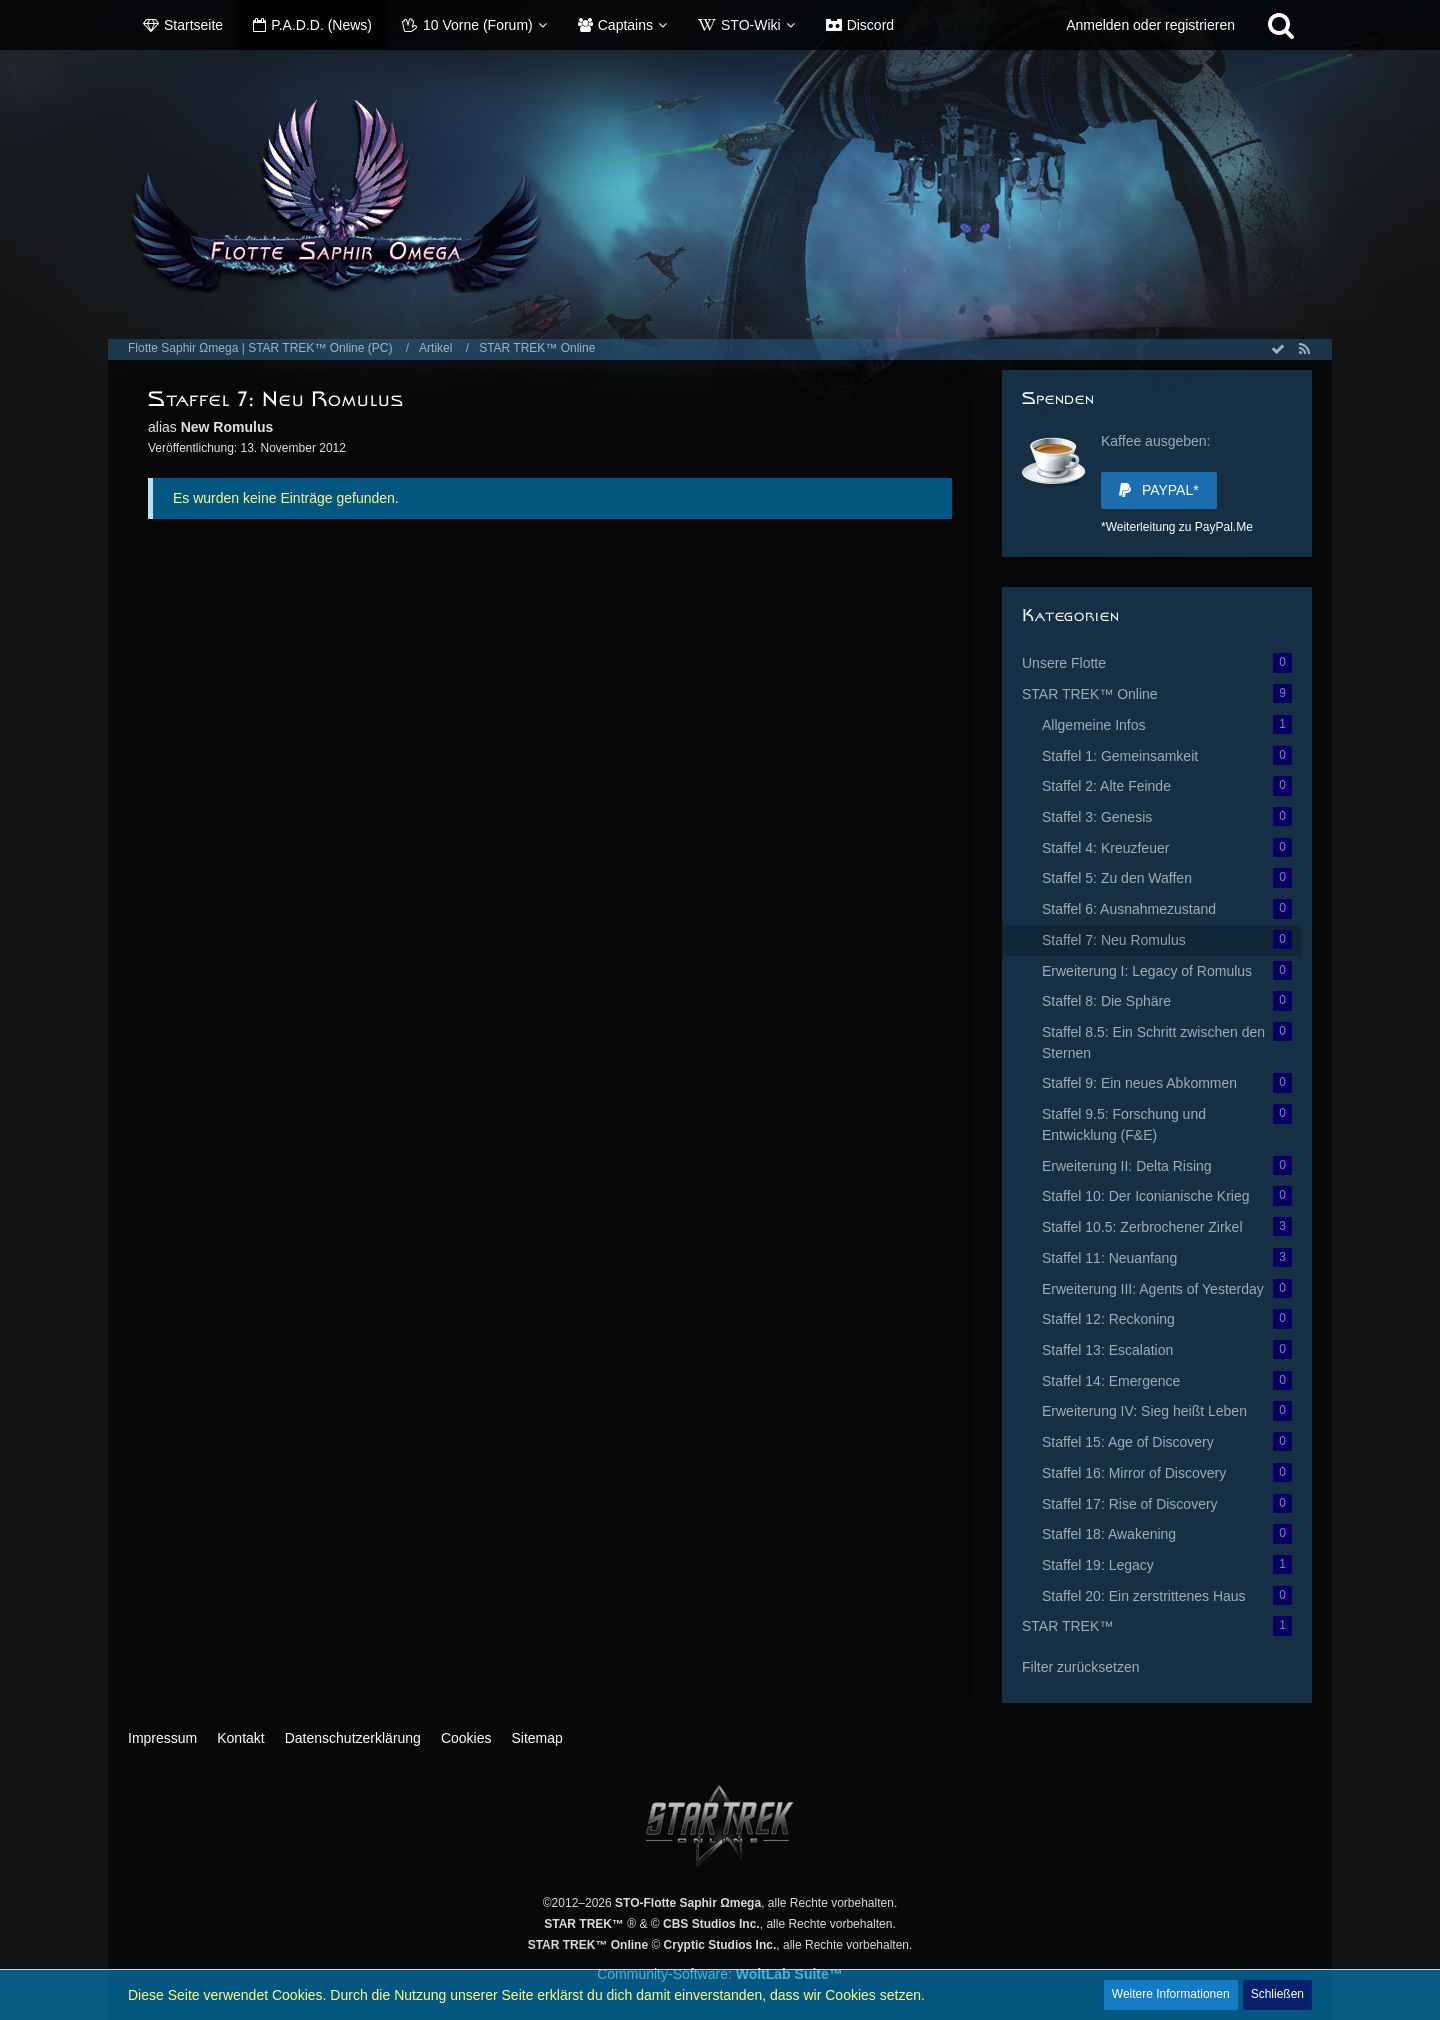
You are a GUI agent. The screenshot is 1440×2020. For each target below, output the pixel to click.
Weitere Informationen (1171, 1994)
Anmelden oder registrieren (1150, 25)
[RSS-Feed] (1304, 349)
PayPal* (1159, 490)
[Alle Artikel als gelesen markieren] (1278, 349)
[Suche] (1281, 25)
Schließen (1277, 1994)
